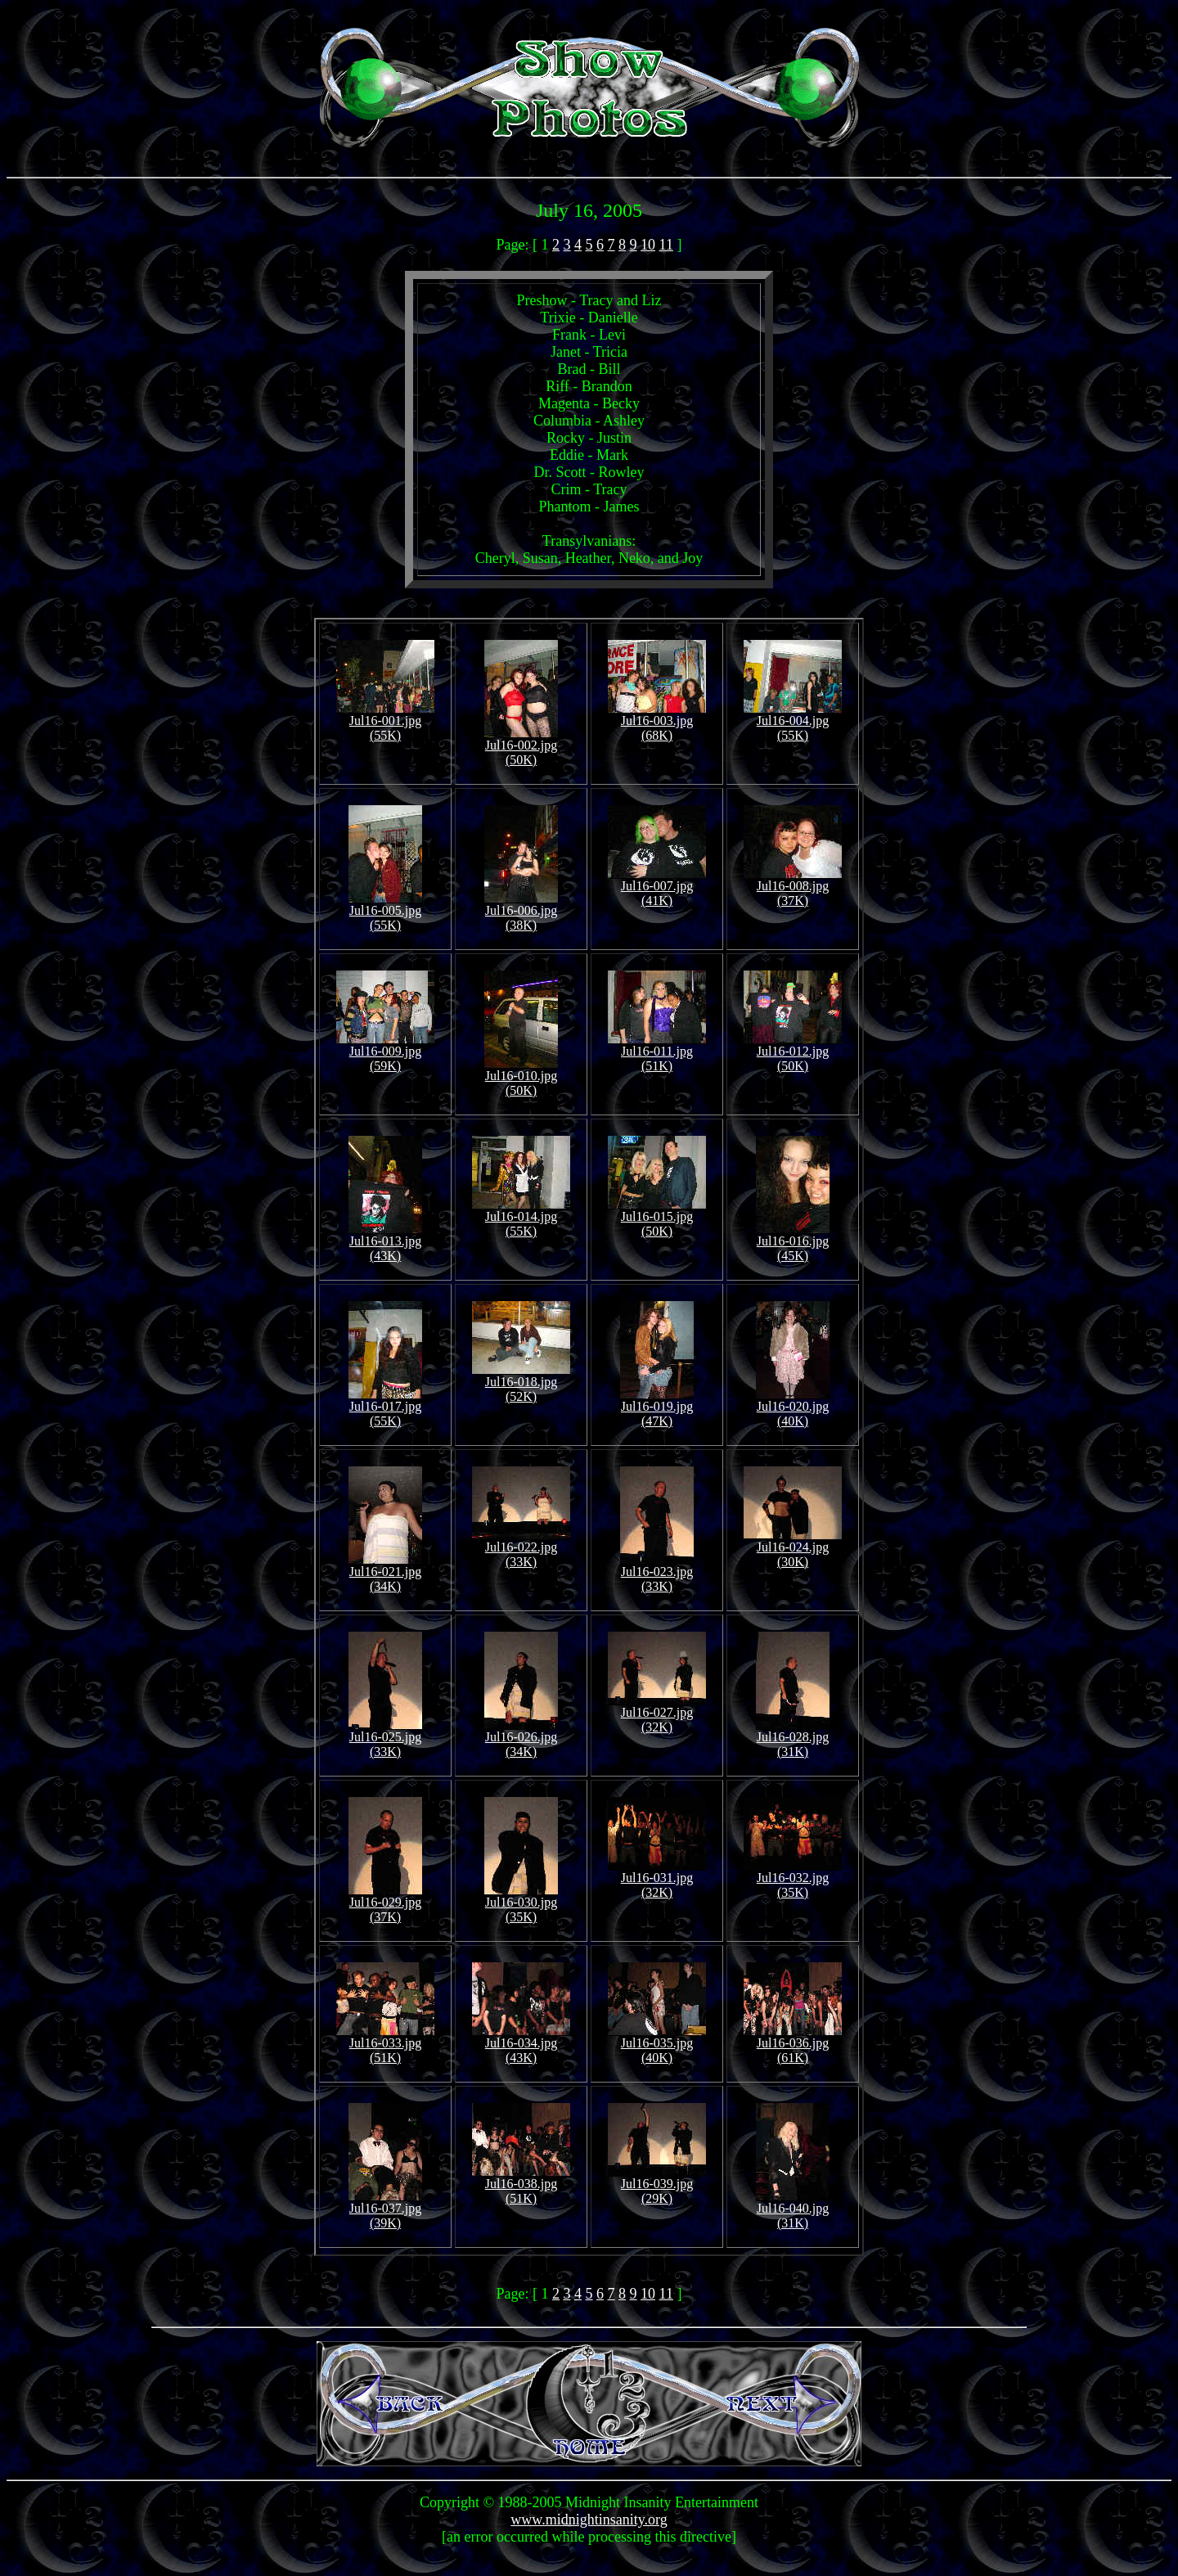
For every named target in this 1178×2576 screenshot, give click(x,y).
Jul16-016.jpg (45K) (793, 1243)
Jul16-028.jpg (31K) (793, 1738)
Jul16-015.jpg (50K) (657, 1218)
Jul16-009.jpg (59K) (385, 1053)
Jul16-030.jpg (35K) (521, 1904)
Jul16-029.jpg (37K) (385, 1904)
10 (648, 244)
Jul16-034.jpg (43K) (521, 2044)
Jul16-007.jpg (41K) (657, 887)
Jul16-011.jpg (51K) (657, 1053)
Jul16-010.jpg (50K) (521, 1077)
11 (666, 244)
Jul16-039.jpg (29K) (657, 2185)
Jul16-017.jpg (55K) (385, 1408)
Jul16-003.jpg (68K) (657, 722)
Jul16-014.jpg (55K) (521, 1218)
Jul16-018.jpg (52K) (521, 1383)
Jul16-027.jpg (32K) (657, 1714)
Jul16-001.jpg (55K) (385, 722)
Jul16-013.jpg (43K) (385, 1243)
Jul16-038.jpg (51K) (521, 2185)
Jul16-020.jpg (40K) (793, 1408)
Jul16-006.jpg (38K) (521, 912)
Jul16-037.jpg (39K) (385, 2210)
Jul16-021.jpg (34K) (385, 1573)
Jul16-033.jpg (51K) (385, 2044)
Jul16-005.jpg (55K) (385, 912)
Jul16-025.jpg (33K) (385, 1738)
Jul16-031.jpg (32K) (657, 1879)
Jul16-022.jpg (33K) (521, 1549)
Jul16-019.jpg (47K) (657, 1408)
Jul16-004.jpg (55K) (793, 722)
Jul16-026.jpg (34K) (521, 1738)
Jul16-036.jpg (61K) (793, 2044)
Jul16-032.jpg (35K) (793, 1879)
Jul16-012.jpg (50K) (793, 1053)
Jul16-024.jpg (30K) (793, 1549)
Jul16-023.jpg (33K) (657, 1573)
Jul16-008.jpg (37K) (793, 887)
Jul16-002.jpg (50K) (521, 747)
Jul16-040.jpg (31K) (793, 2210)
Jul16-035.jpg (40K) (657, 2044)
